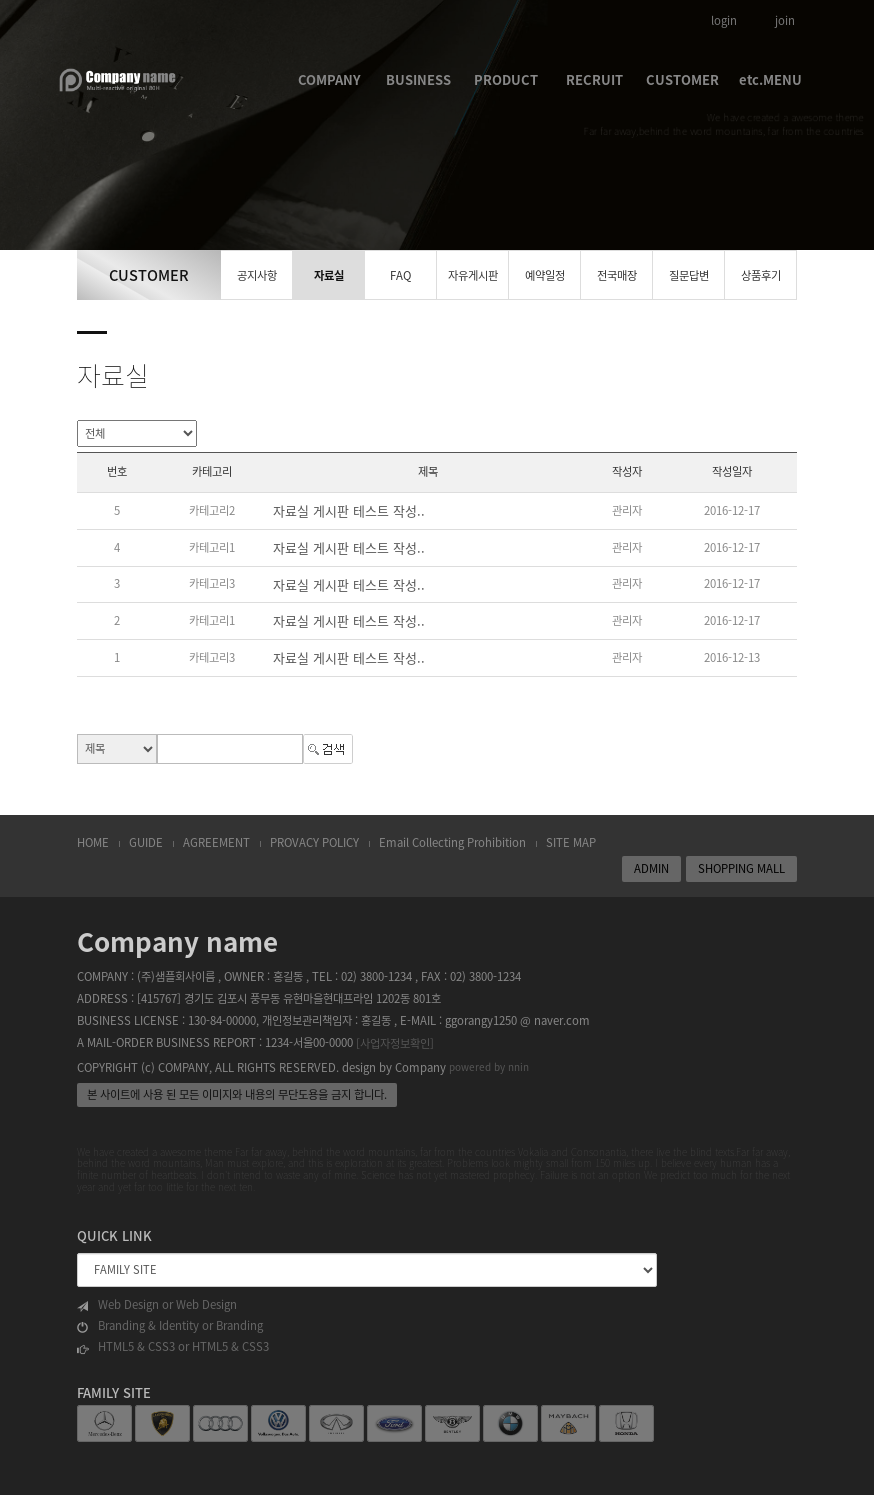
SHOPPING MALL (741, 868)
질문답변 (689, 275)
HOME (93, 842)
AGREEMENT (216, 842)
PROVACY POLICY (314, 842)
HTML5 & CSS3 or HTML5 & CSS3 (173, 1347)
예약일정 (545, 275)
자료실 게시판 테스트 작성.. (349, 510)
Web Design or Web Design (157, 1305)
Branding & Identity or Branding (170, 1326)
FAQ (400, 275)
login (724, 20)
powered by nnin (489, 1066)
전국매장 (617, 275)
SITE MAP (571, 842)
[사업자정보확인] (395, 1043)
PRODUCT (506, 79)
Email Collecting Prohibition (452, 842)
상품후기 (761, 275)
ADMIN (651, 868)
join (785, 20)
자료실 (329, 275)
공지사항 (257, 275)
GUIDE (146, 842)
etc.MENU (770, 79)
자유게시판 (473, 275)
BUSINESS (418, 79)
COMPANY (329, 79)
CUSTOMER (682, 79)
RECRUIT (594, 79)
